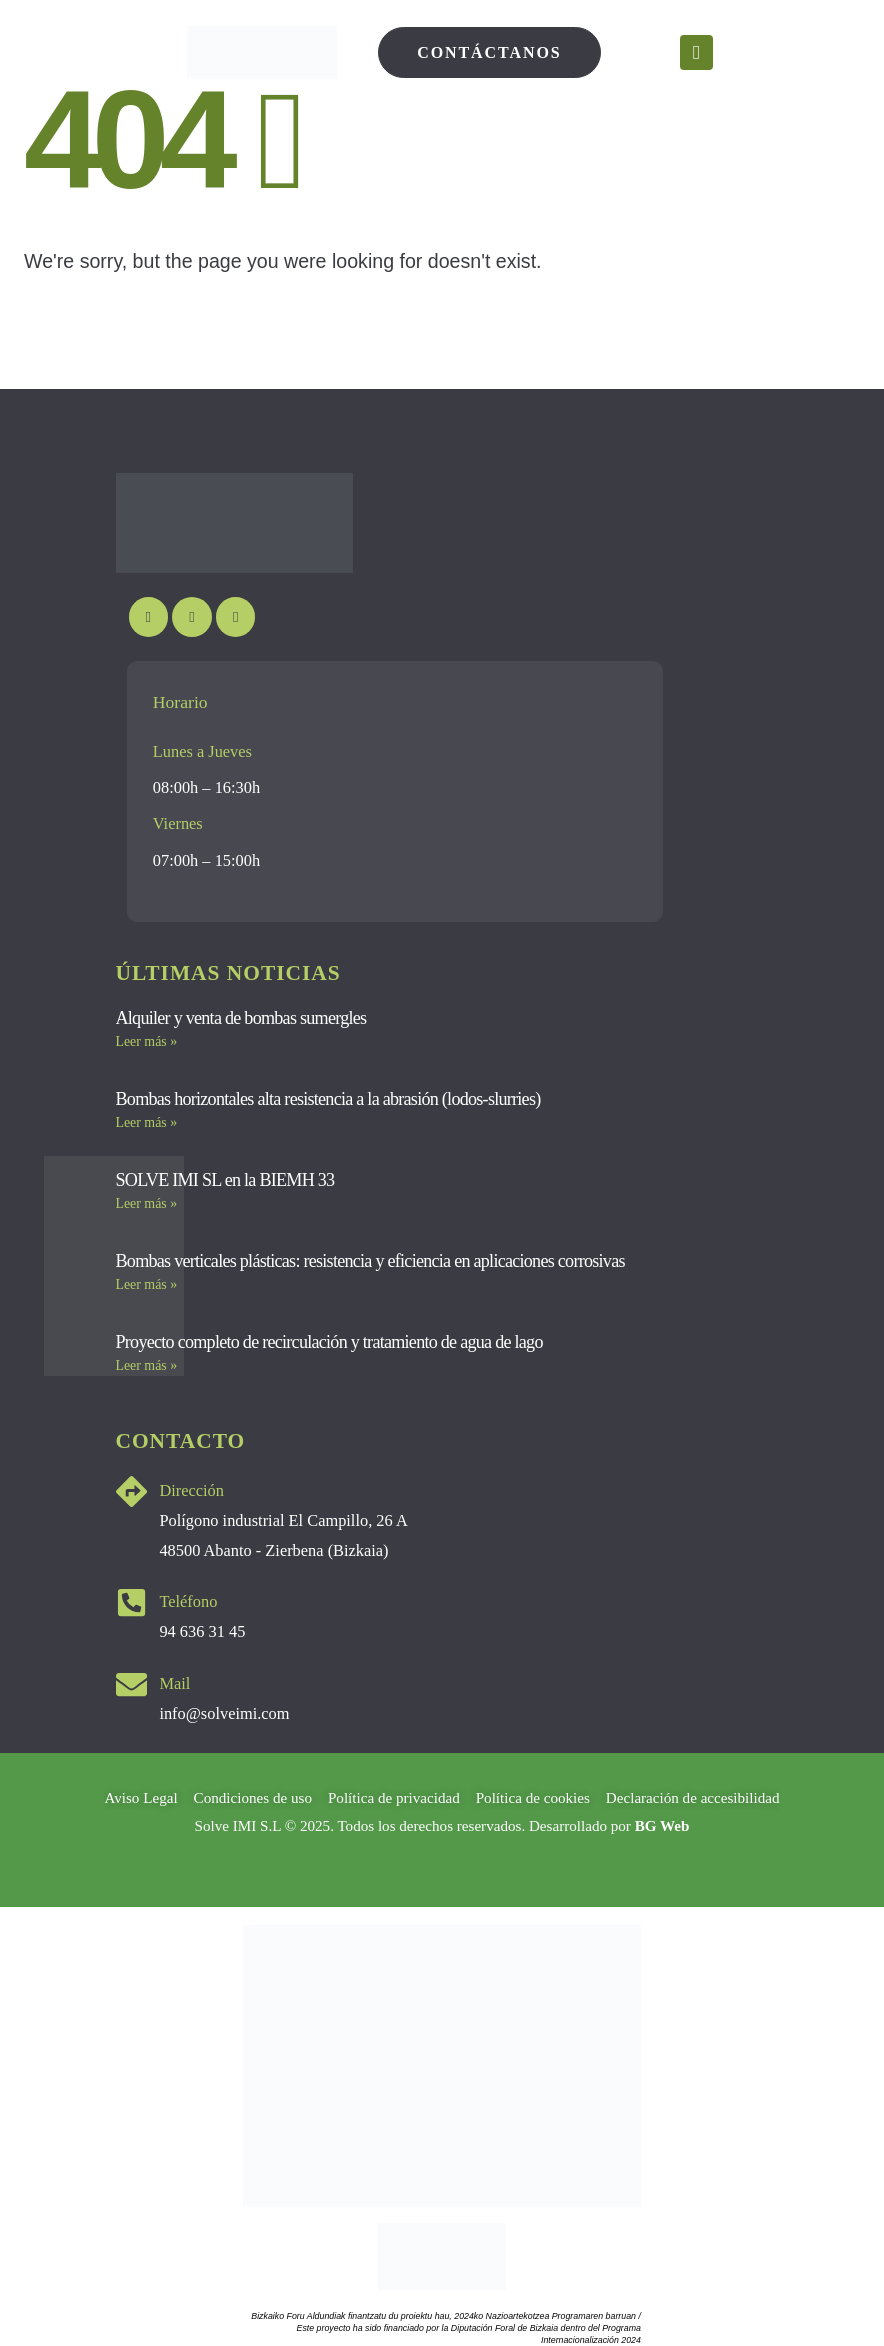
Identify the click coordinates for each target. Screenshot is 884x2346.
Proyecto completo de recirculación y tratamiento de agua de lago (329, 1342)
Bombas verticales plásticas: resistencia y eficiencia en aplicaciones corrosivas (370, 1261)
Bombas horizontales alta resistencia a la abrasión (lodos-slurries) (328, 1099)
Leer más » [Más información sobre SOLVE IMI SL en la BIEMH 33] (147, 1203)
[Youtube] (148, 616)
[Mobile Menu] (696, 52)
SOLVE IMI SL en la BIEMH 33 (225, 1180)
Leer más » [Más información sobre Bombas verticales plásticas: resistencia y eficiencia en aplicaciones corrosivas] (147, 1284)
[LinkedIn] (235, 616)
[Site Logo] (262, 52)
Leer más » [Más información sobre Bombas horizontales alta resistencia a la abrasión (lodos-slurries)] (147, 1122)
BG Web (662, 1826)
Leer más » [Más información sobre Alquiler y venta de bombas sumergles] (147, 1041)
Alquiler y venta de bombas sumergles (241, 1018)
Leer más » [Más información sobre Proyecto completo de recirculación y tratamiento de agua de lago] (147, 1365)
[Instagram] (191, 616)
